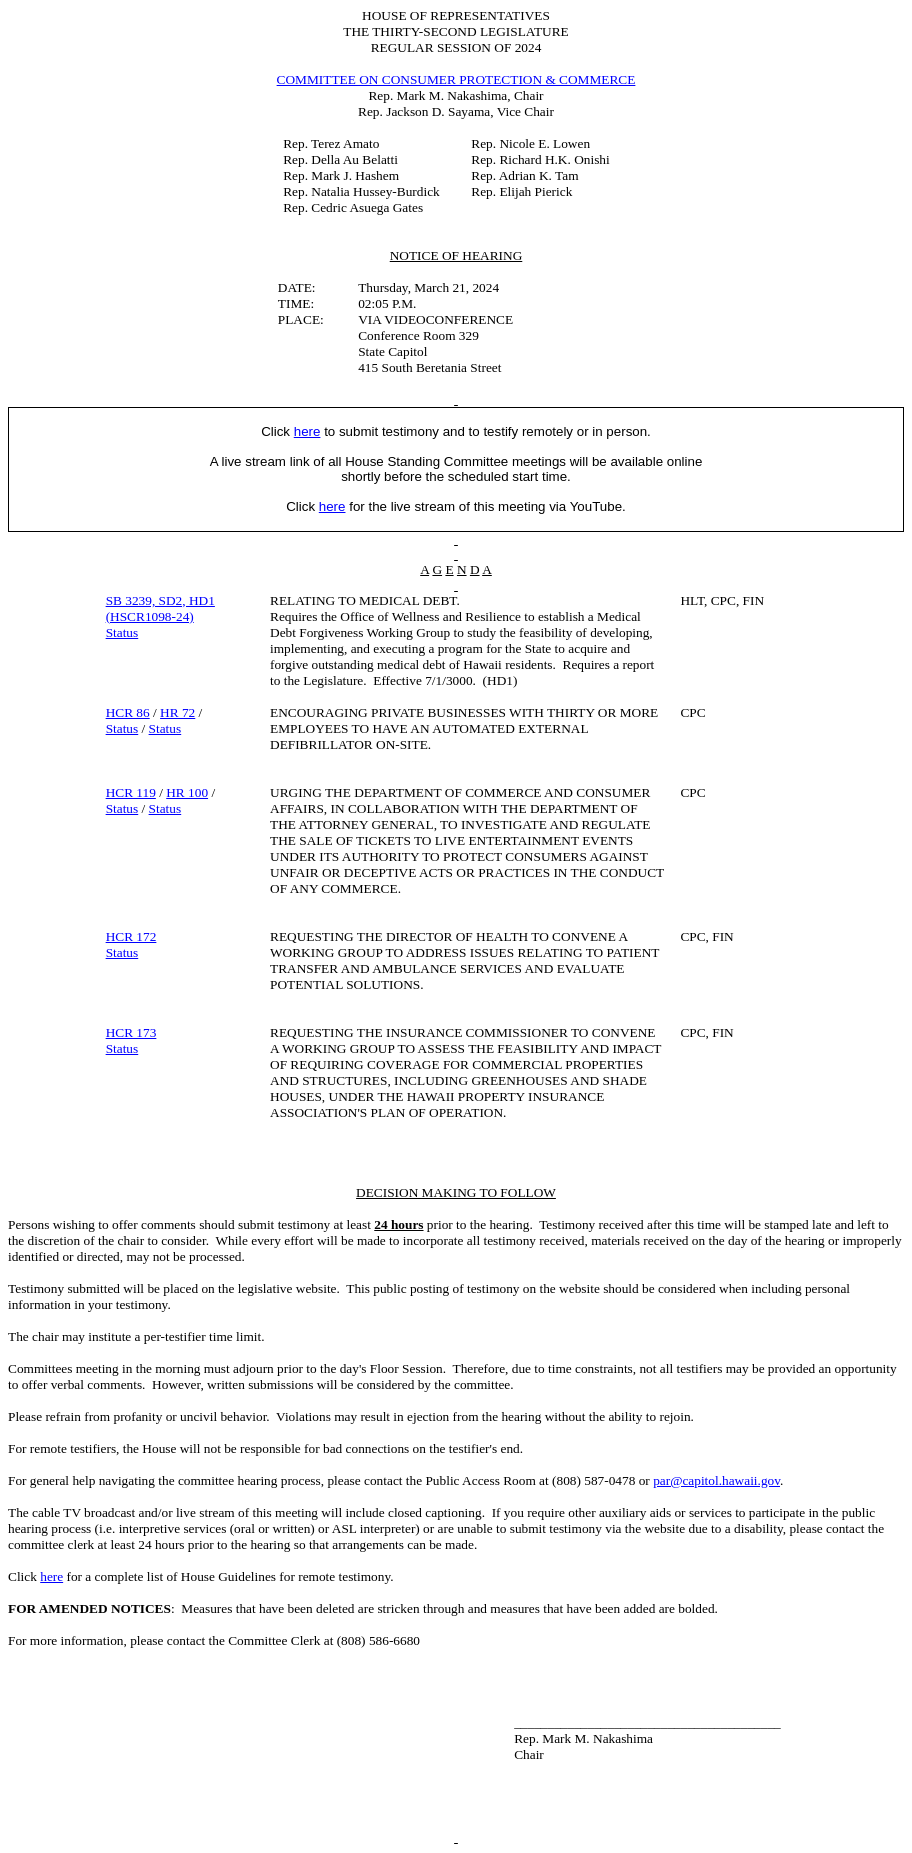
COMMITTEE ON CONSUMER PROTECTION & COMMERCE (456, 79)
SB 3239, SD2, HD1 (160, 600)
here (51, 1576)
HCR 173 (131, 1032)
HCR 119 (131, 792)
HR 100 (187, 792)
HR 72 (177, 712)
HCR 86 (128, 712)
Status (122, 632)
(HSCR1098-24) (150, 616)
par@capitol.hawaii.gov (716, 1480)
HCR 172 (131, 936)
